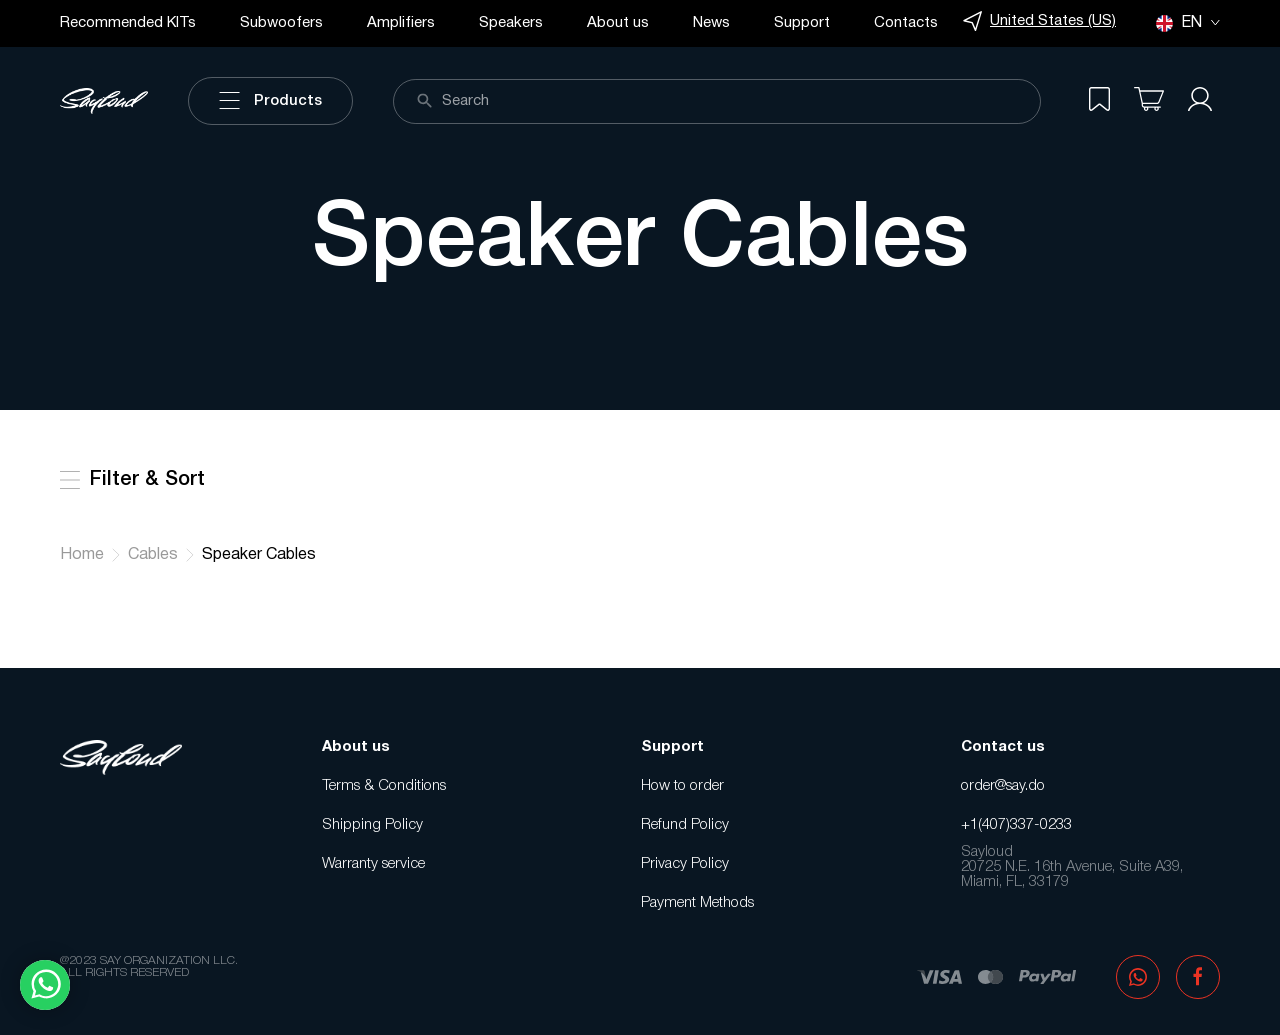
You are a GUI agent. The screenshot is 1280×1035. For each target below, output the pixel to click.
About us (618, 23)
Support (802, 23)
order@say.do (1003, 786)
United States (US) (1039, 21)
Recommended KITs (128, 23)
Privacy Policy (685, 864)
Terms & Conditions (384, 786)
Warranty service (373, 864)
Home (82, 555)
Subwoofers (281, 23)
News (711, 23)
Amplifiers (401, 23)
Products (270, 101)
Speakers (511, 23)
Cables (153, 555)
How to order (682, 786)
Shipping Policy (372, 825)
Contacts (906, 23)
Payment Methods (697, 903)
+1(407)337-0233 (1016, 825)
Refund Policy (685, 825)
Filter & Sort (132, 480)
